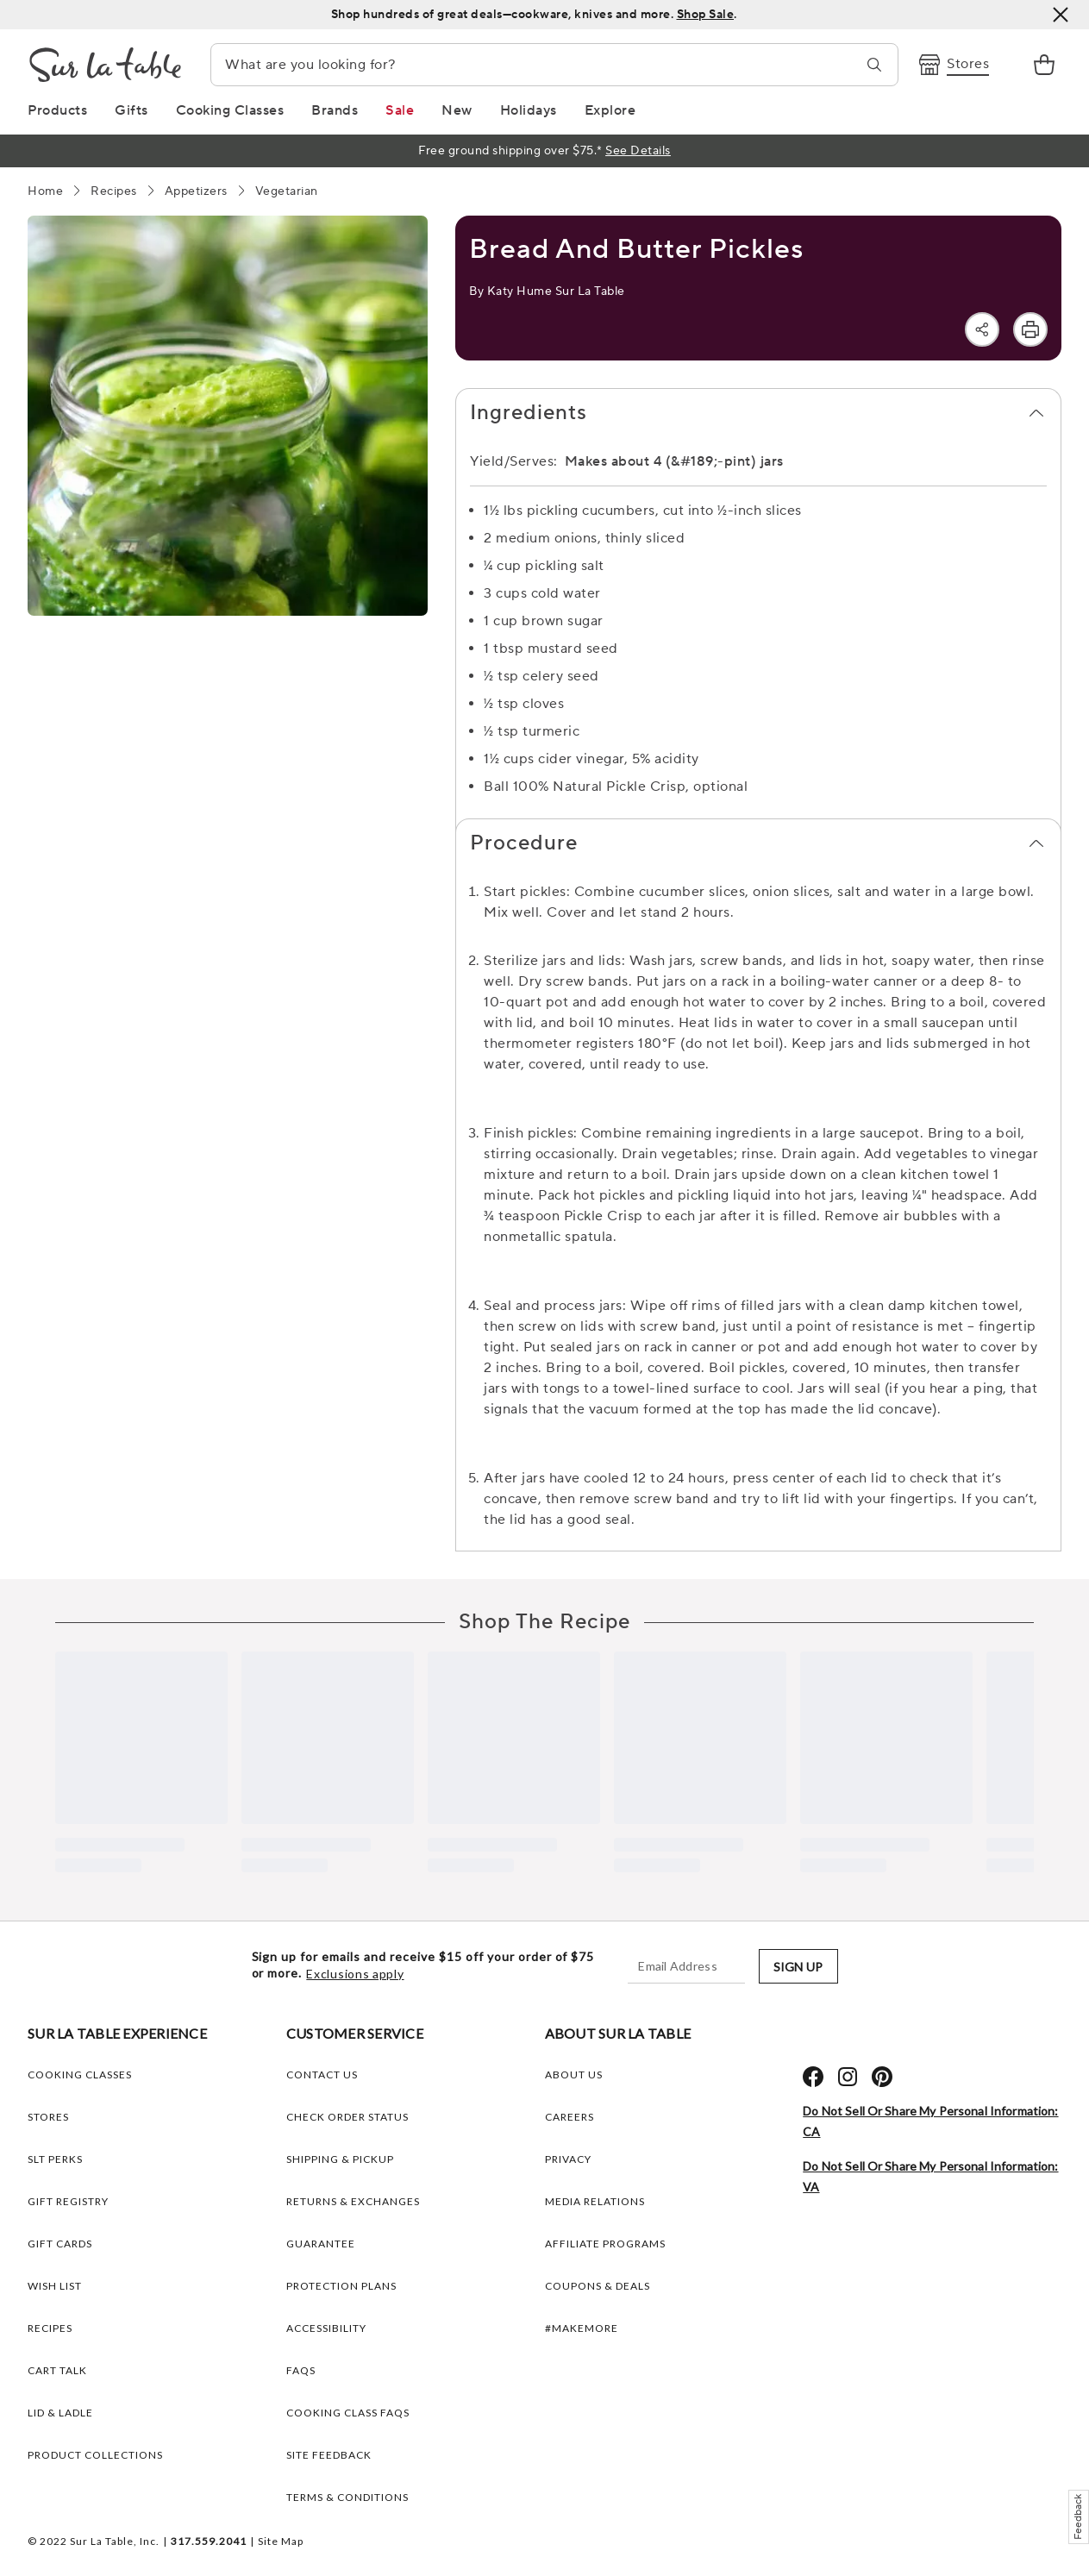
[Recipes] (114, 191)
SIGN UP (798, 1966)
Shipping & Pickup (340, 2159)
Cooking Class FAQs (348, 2412)
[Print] (1030, 329)
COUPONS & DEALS (597, 2285)
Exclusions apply (355, 1974)
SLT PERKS (55, 2159)
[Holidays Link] (528, 110)
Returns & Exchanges (353, 2201)
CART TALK (57, 2370)
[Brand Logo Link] (105, 64)
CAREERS (569, 2116)
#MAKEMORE (581, 2328)
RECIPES (50, 2328)
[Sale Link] (399, 110)
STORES (48, 2116)
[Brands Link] (334, 110)
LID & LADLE (60, 2412)
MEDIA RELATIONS (595, 2201)
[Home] (45, 191)
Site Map (281, 2541)
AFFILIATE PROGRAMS (605, 2243)
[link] (1044, 64)
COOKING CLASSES (80, 2074)
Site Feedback (329, 2454)
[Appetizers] (196, 191)
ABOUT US (574, 2074)
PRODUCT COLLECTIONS (95, 2454)
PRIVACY (568, 2159)
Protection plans (341, 2285)
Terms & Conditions (347, 2497)
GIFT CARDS (60, 2243)
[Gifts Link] (131, 110)
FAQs (301, 2370)
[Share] (982, 329)
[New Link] (457, 110)
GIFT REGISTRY (68, 2201)
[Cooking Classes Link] (230, 110)
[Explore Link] (610, 110)
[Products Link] (57, 110)
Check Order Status (347, 2116)
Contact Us (322, 2074)
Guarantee (320, 2243)
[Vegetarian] (286, 191)
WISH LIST (55, 2285)
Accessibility (326, 2328)
